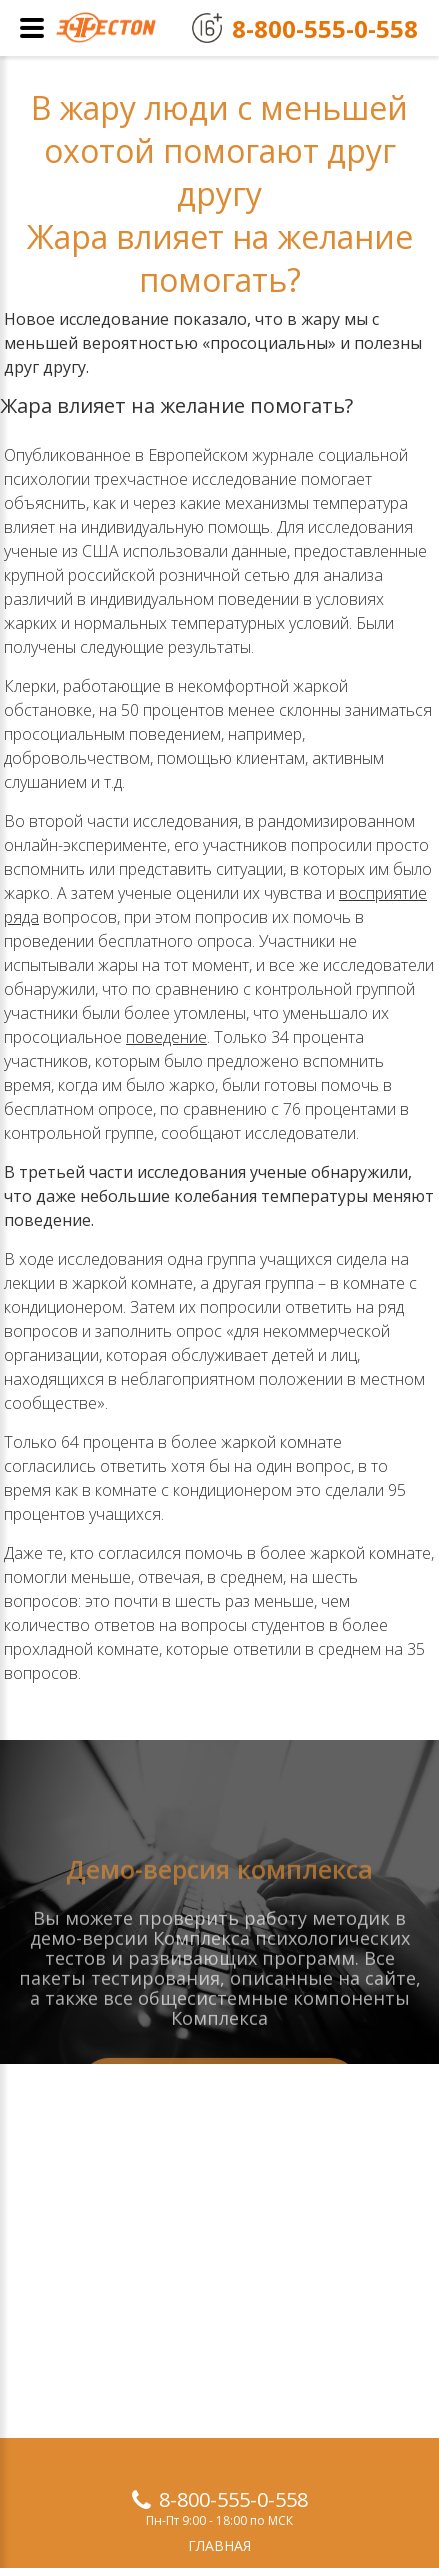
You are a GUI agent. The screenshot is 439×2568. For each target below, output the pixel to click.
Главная (219, 2545)
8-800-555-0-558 (233, 2499)
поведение (166, 1037)
